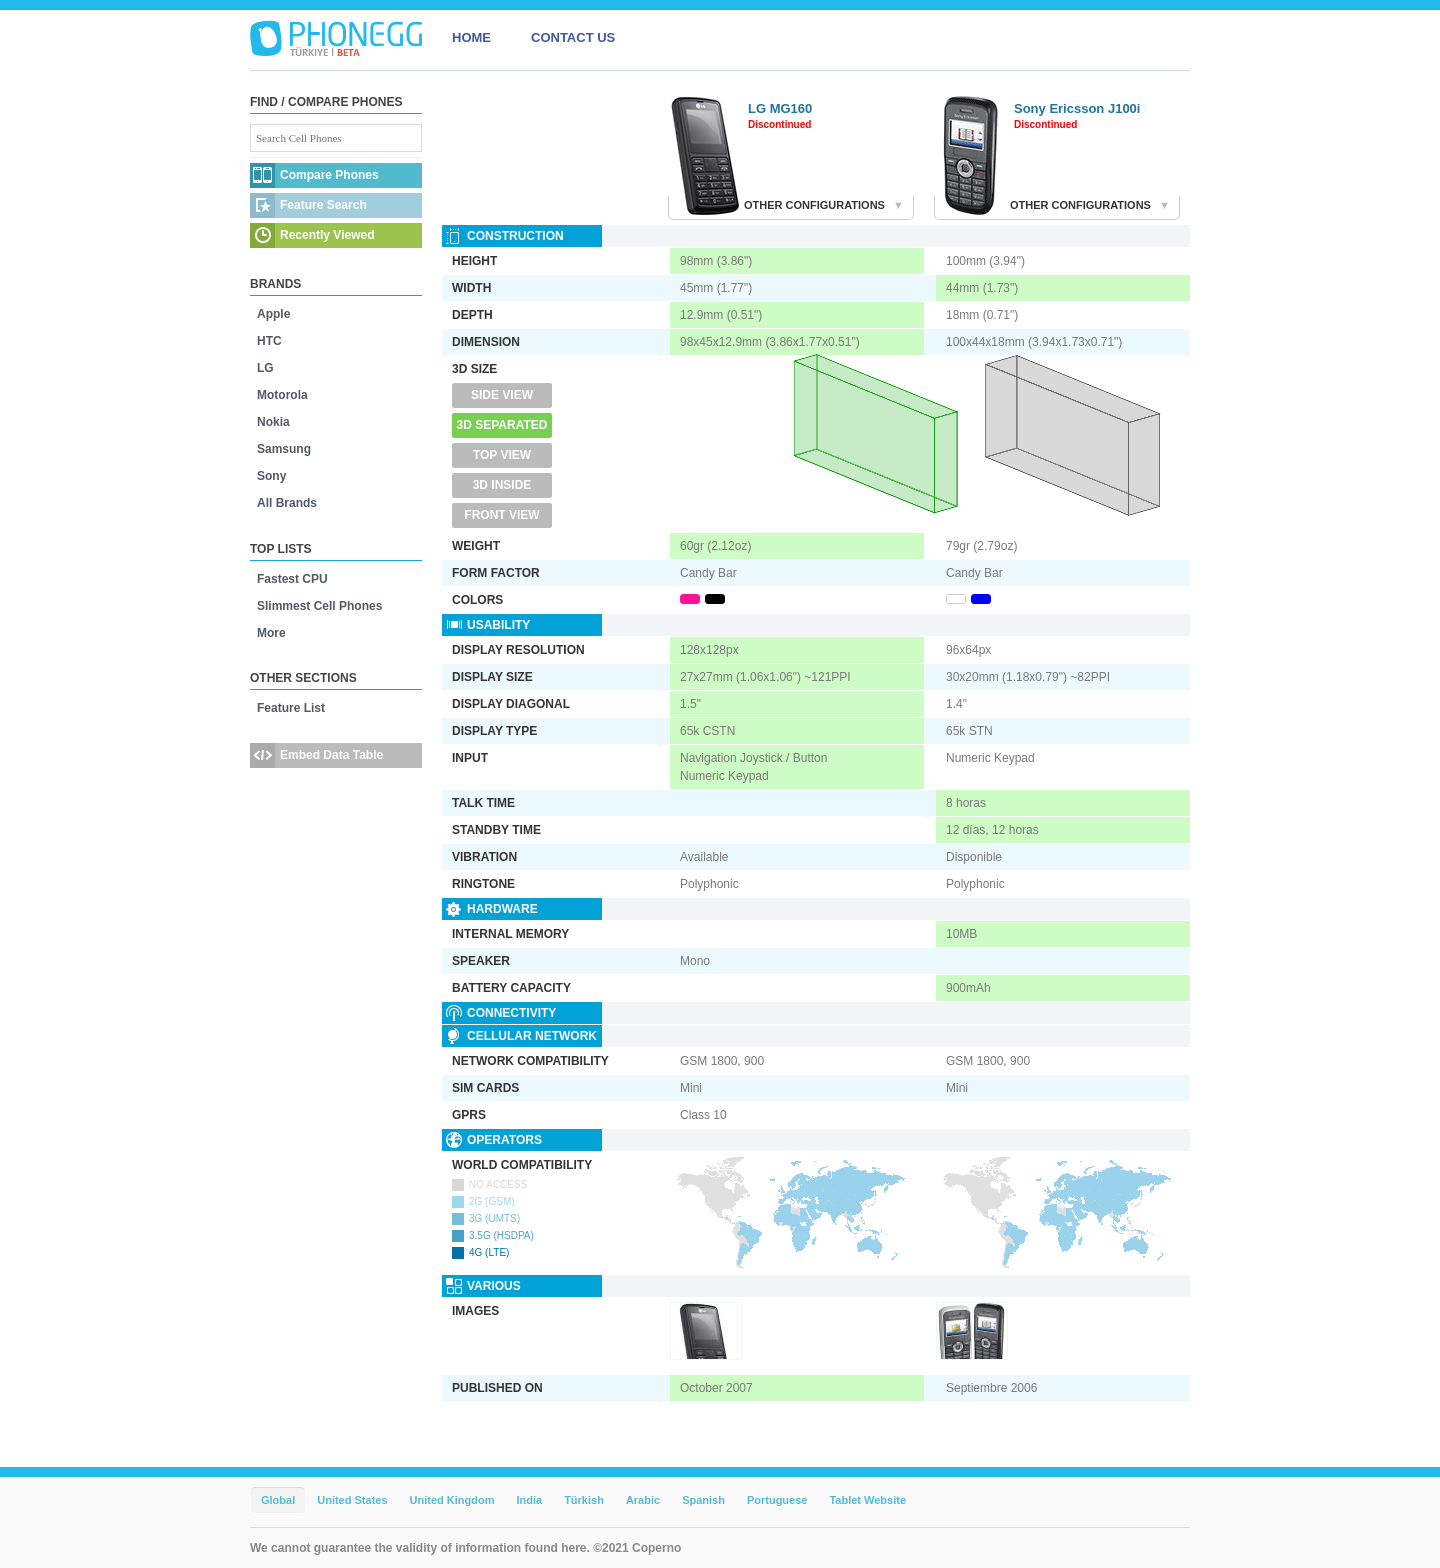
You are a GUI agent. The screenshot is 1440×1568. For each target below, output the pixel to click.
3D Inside (502, 485)
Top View (502, 455)
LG (265, 368)
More (271, 633)
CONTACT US (573, 37)
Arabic (643, 1500)
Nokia (273, 422)
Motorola (282, 395)
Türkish (584, 1500)
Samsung (284, 449)
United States (352, 1500)
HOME (471, 37)
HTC (269, 341)
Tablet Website (867, 1500)
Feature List (291, 708)
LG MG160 (780, 108)
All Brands (287, 503)
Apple (273, 314)
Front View (501, 515)
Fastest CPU (292, 579)
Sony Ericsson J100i (1077, 108)
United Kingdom (452, 1500)
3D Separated (502, 425)
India (529, 1500)
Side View (502, 395)
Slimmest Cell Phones (319, 606)
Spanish (703, 1500)
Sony (271, 476)
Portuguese (777, 1500)
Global (278, 1500)
